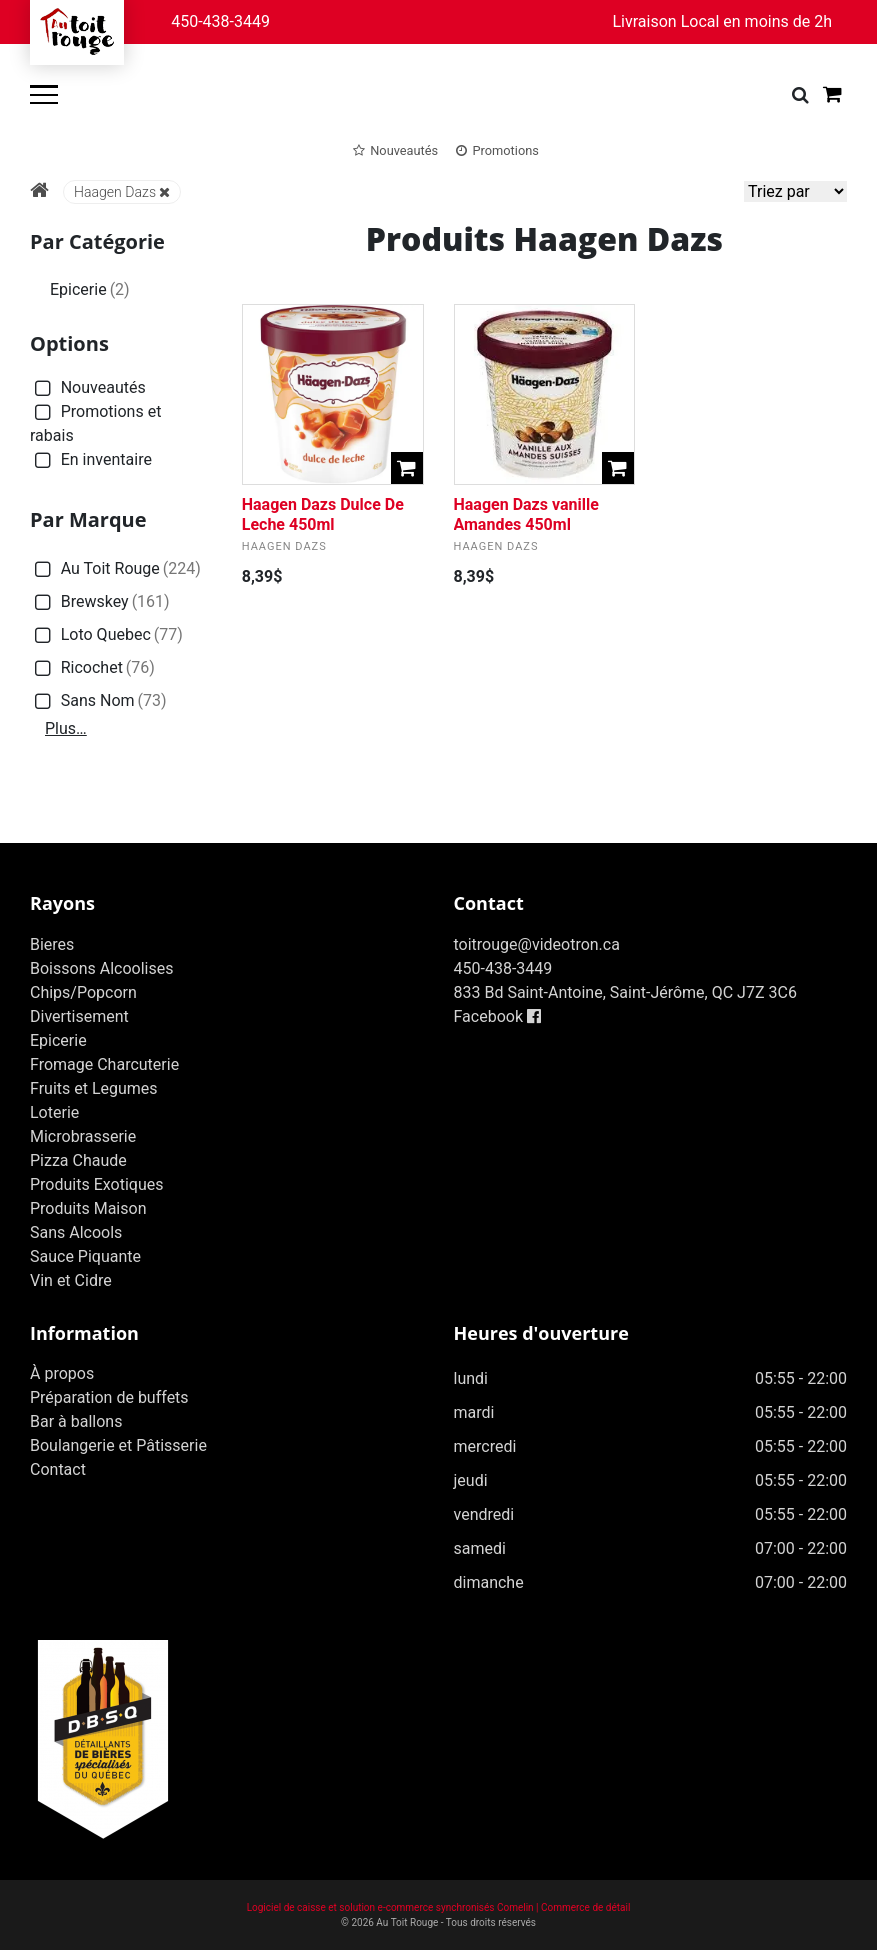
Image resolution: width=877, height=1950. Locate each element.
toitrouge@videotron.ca (537, 944)
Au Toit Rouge (115, 569)
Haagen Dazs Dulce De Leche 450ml (323, 514)
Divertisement (79, 1016)
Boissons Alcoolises (101, 968)
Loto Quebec (106, 635)
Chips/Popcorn (83, 992)
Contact (58, 1469)
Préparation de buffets (109, 1397)
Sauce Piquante (85, 1256)
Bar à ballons (76, 1421)
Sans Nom (98, 701)
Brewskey (100, 602)
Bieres (52, 944)
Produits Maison (88, 1208)
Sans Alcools (76, 1232)
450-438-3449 (220, 21)
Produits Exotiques (96, 1184)
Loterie (54, 1112)
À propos (62, 1373)
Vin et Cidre (71, 1280)
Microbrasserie (83, 1136)
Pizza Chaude (78, 1160)
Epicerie (90, 289)
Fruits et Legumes (94, 1088)
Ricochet (92, 668)
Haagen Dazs (122, 192)
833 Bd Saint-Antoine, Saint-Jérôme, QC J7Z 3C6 (625, 992)
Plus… (66, 728)
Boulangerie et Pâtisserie (118, 1445)
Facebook (497, 1016)
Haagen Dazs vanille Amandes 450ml (526, 514)
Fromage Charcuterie (104, 1064)
